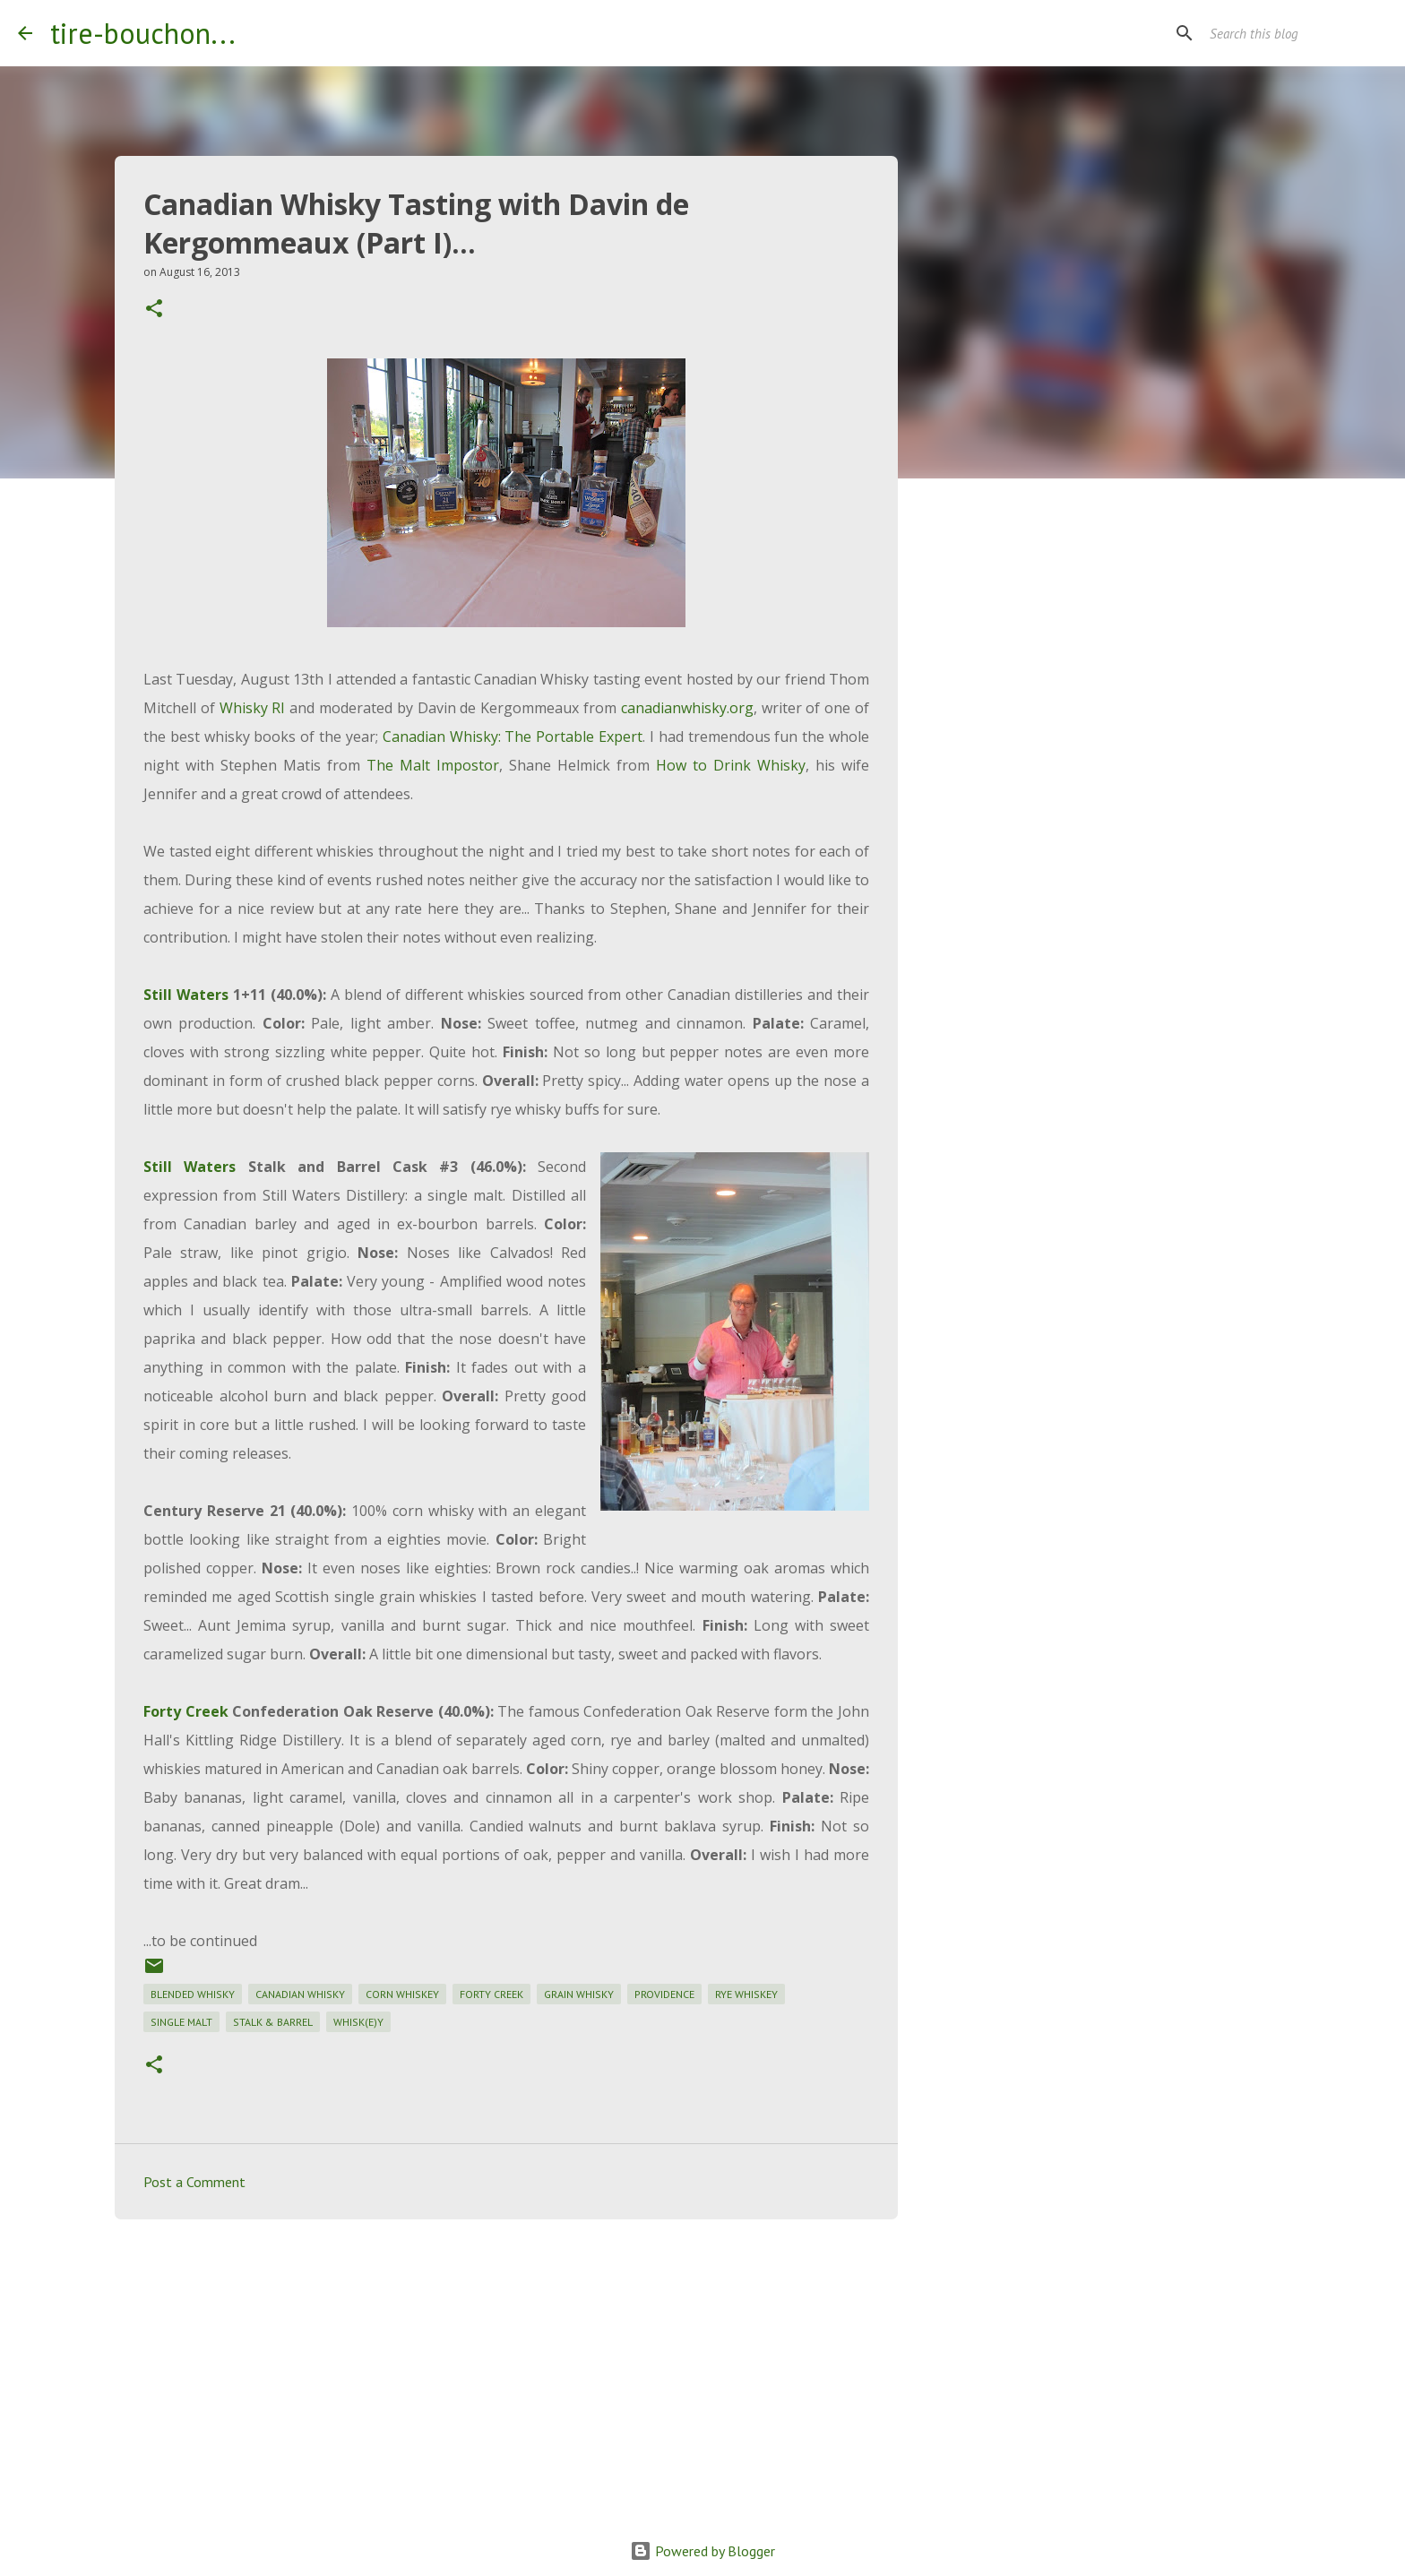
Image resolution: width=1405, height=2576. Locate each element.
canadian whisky (300, 1994)
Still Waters (185, 994)
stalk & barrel (273, 2022)
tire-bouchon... (143, 33)
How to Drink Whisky (731, 765)
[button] (154, 309)
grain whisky (579, 1994)
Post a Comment (194, 2182)
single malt (181, 2022)
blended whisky (193, 1994)
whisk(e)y (358, 2022)
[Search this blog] (1296, 33)
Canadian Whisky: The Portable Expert (512, 736)
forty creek (491, 1994)
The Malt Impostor (432, 765)
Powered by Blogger (702, 2551)
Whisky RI (253, 708)
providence (664, 1994)
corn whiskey (402, 1994)
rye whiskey (746, 1994)
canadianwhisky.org (687, 708)
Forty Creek (185, 1711)
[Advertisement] (506, 2371)
